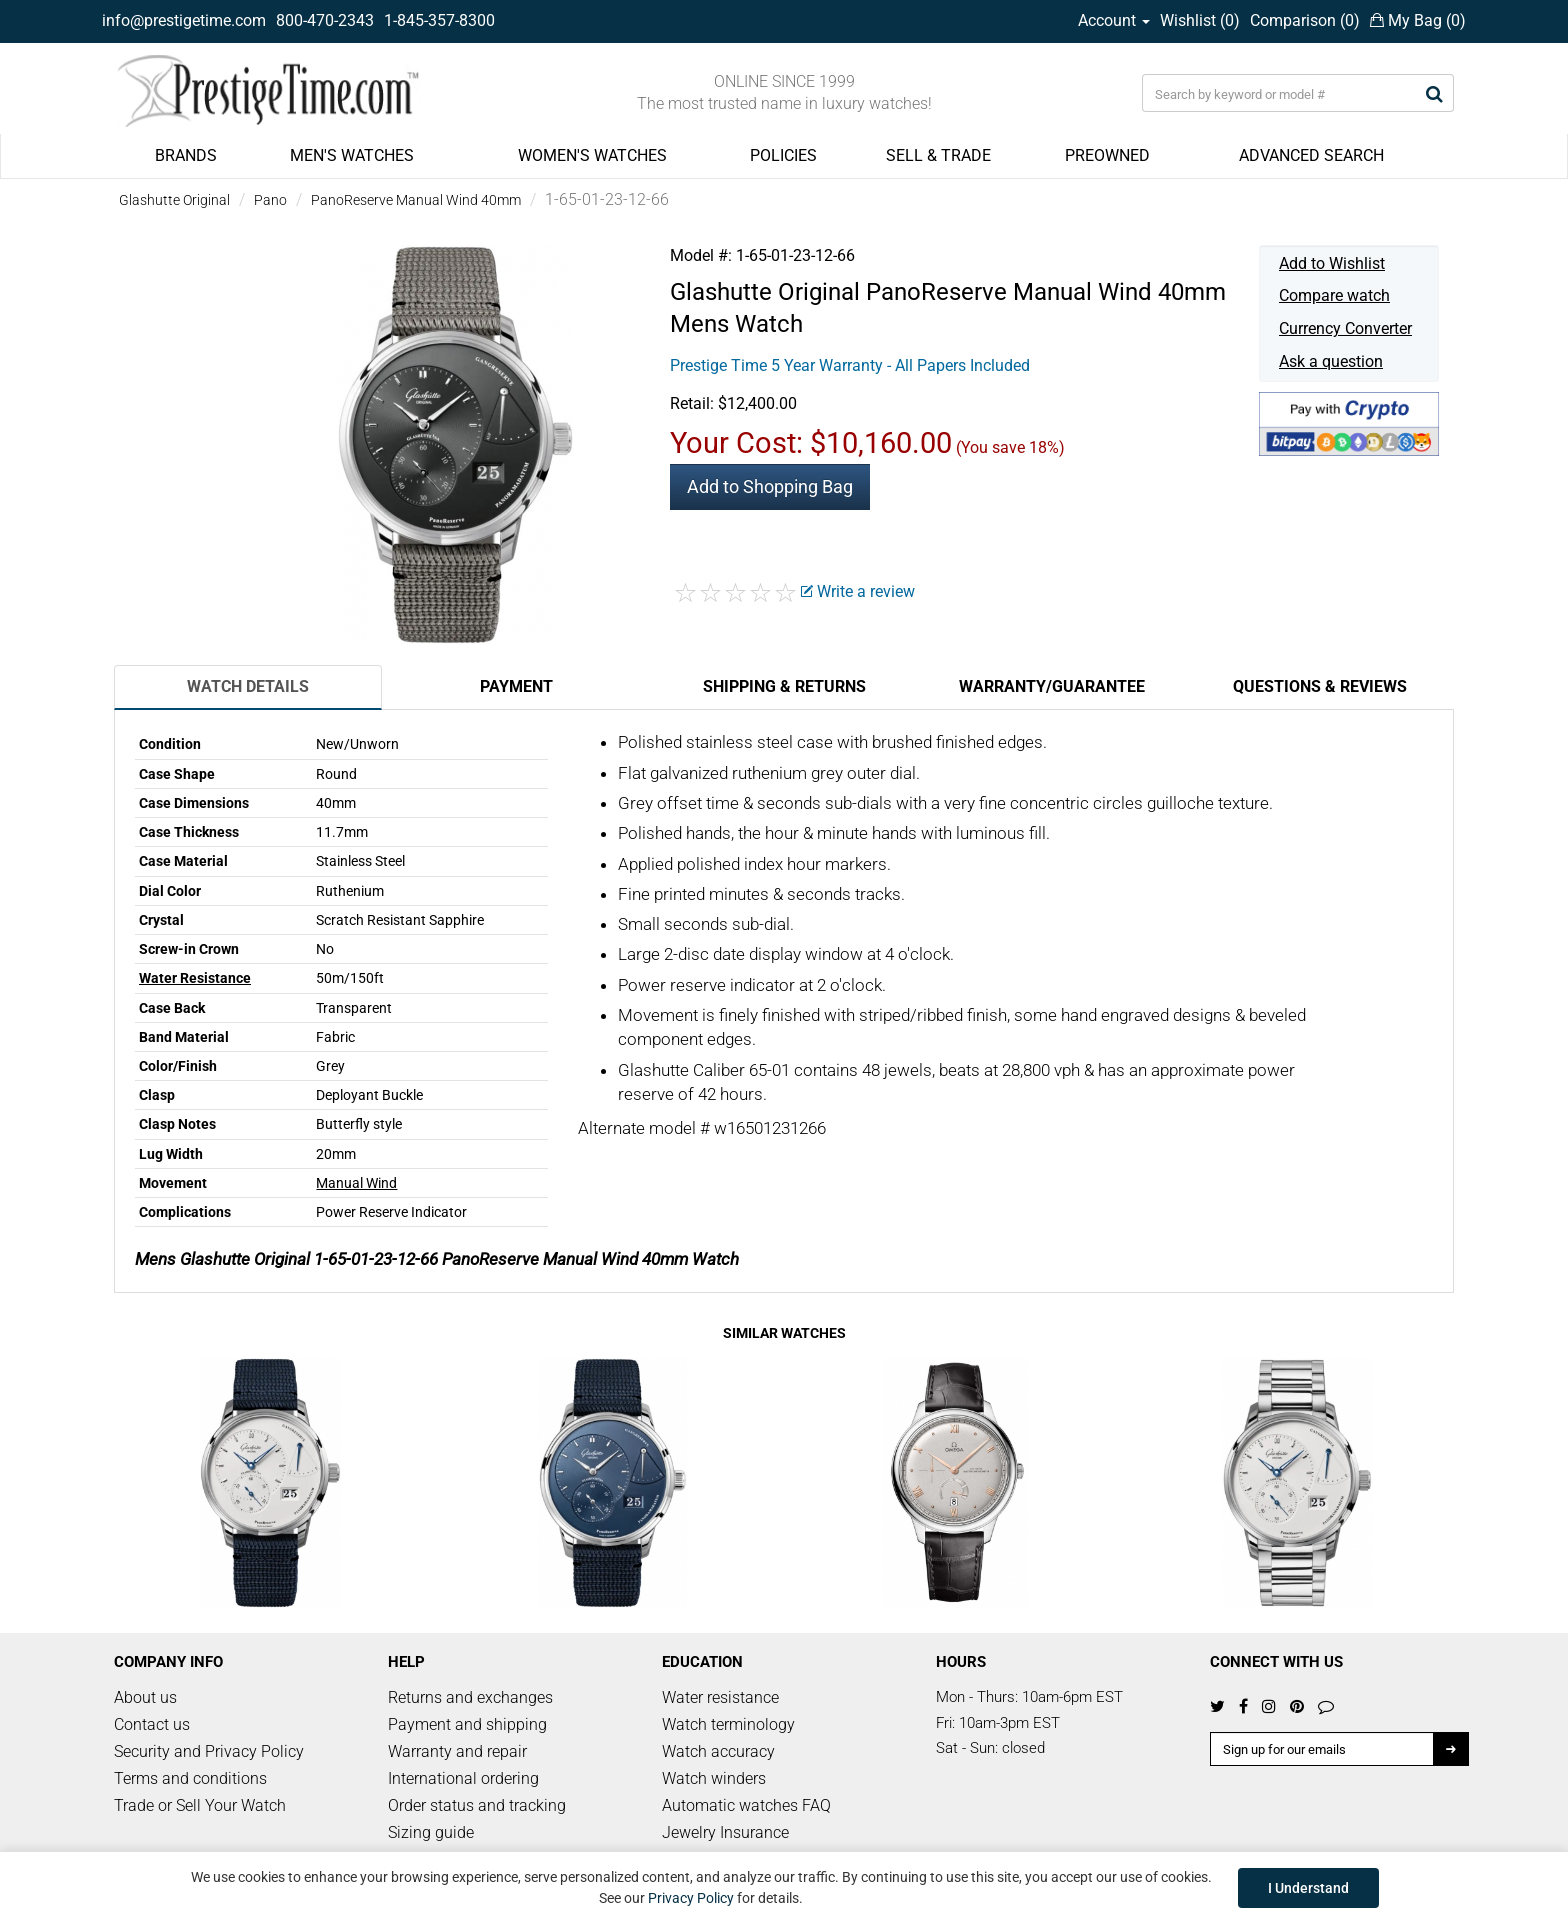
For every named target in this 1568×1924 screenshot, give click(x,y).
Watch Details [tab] (248, 686)
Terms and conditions (190, 1778)
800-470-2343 (325, 20)
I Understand (1308, 1888)
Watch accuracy (718, 1751)
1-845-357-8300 (439, 20)
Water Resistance (195, 978)
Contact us (152, 1724)
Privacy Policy (691, 1898)
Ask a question (1331, 361)
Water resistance (720, 1697)
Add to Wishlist (1332, 263)
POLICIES (783, 155)
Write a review (858, 591)
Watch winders (714, 1778)
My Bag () (1418, 20)
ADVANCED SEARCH (1311, 155)
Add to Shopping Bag (770, 486)
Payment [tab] (516, 686)
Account (1114, 20)
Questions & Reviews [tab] (1320, 686)
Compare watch (1334, 295)
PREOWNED (1107, 155)
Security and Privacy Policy (209, 1751)
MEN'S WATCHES (352, 155)
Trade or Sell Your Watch (200, 1805)
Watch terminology (728, 1724)
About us (145, 1697)
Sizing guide (431, 1832)
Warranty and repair (457, 1751)
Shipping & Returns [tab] (784, 686)
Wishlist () (1200, 20)
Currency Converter (1345, 328)
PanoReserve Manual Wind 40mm (416, 200)
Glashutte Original (174, 200)
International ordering (463, 1778)
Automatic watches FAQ (746, 1805)
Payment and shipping (467, 1724)
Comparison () (1305, 20)
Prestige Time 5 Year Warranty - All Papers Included (850, 365)
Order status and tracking (477, 1805)
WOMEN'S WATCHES (592, 155)
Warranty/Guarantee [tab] (1052, 686)
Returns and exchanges (470, 1697)
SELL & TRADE (938, 155)
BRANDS (186, 155)
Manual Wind (356, 1183)
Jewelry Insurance (725, 1832)
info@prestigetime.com (184, 20)
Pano (270, 200)
